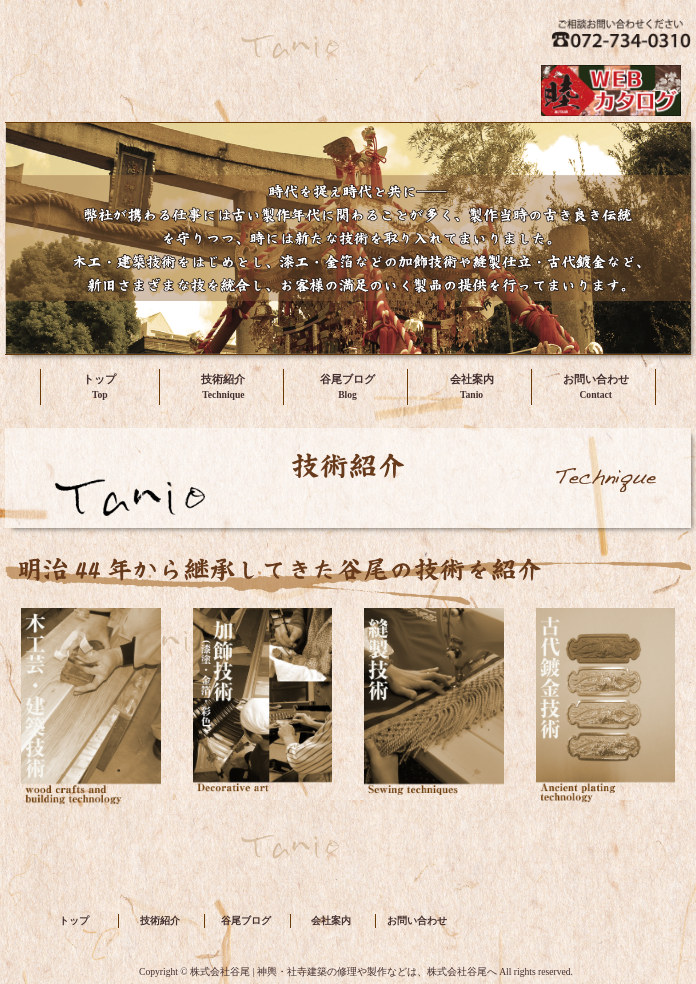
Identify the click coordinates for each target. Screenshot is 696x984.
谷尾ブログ (347, 379)
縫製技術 (434, 715)
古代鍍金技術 (606, 715)
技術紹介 (223, 379)
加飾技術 (263, 715)
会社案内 (472, 379)
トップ (99, 379)
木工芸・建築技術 (91, 715)
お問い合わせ (596, 379)
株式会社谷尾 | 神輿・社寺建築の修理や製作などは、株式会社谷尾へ (230, 35)
